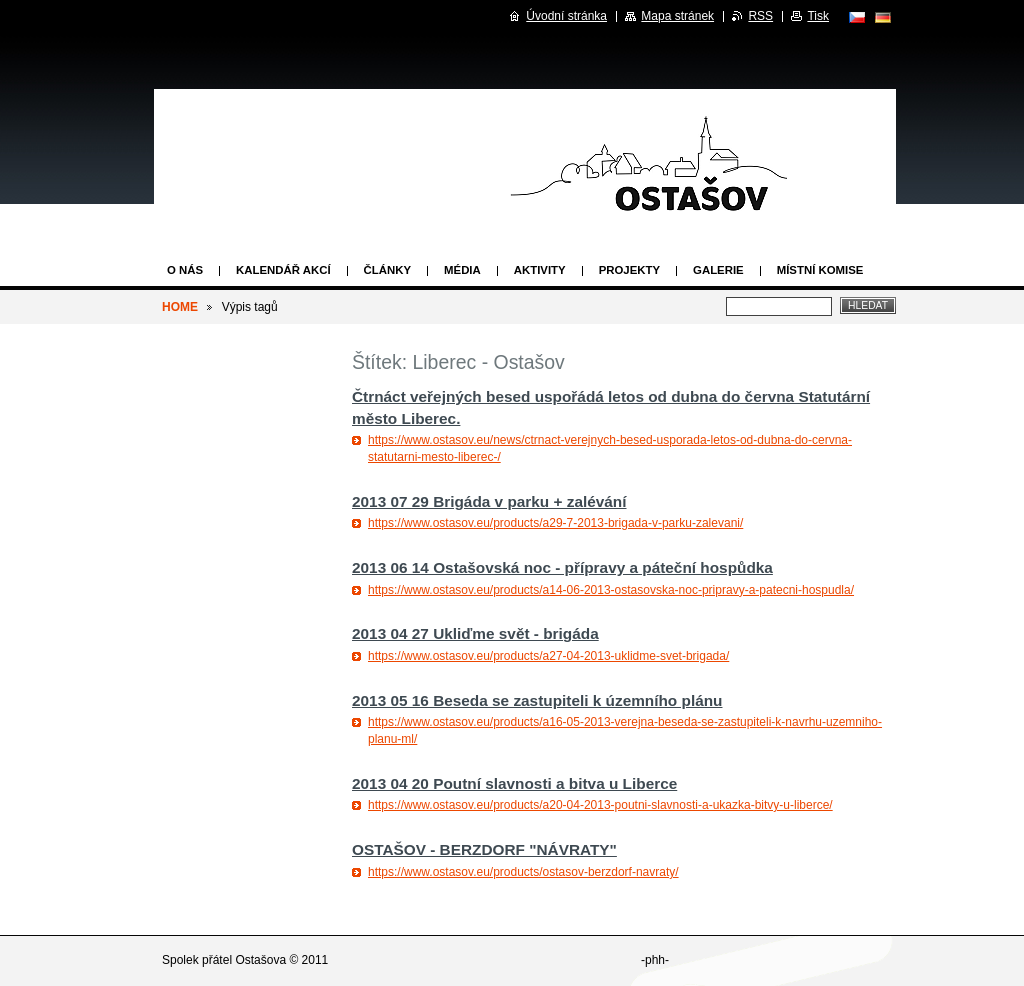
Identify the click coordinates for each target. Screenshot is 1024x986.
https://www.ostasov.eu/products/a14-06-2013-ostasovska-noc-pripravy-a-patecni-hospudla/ (611, 590)
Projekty (629, 270)
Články (387, 270)
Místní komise (820, 270)
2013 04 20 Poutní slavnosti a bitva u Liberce (514, 783)
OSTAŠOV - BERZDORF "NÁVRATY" (484, 849)
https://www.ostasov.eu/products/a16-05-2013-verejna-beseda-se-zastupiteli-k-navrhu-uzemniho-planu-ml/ (625, 730)
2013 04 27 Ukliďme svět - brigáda (475, 633)
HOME (180, 307)
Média (462, 270)
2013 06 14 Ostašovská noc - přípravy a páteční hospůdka (562, 567)
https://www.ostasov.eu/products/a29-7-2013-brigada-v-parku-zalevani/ (555, 523)
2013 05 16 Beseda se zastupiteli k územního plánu (537, 700)
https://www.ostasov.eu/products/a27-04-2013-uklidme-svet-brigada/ (548, 656)
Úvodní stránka (566, 16)
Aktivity (540, 270)
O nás (185, 270)
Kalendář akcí (283, 270)
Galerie (718, 270)
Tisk (818, 16)
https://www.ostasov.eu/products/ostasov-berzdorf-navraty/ (523, 872)
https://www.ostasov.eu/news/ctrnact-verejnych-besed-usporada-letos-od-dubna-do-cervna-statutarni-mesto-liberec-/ (610, 448)
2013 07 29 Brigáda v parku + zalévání (489, 501)
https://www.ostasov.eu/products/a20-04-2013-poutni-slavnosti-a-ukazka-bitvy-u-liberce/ (600, 805)
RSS (760, 16)
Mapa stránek (677, 16)
